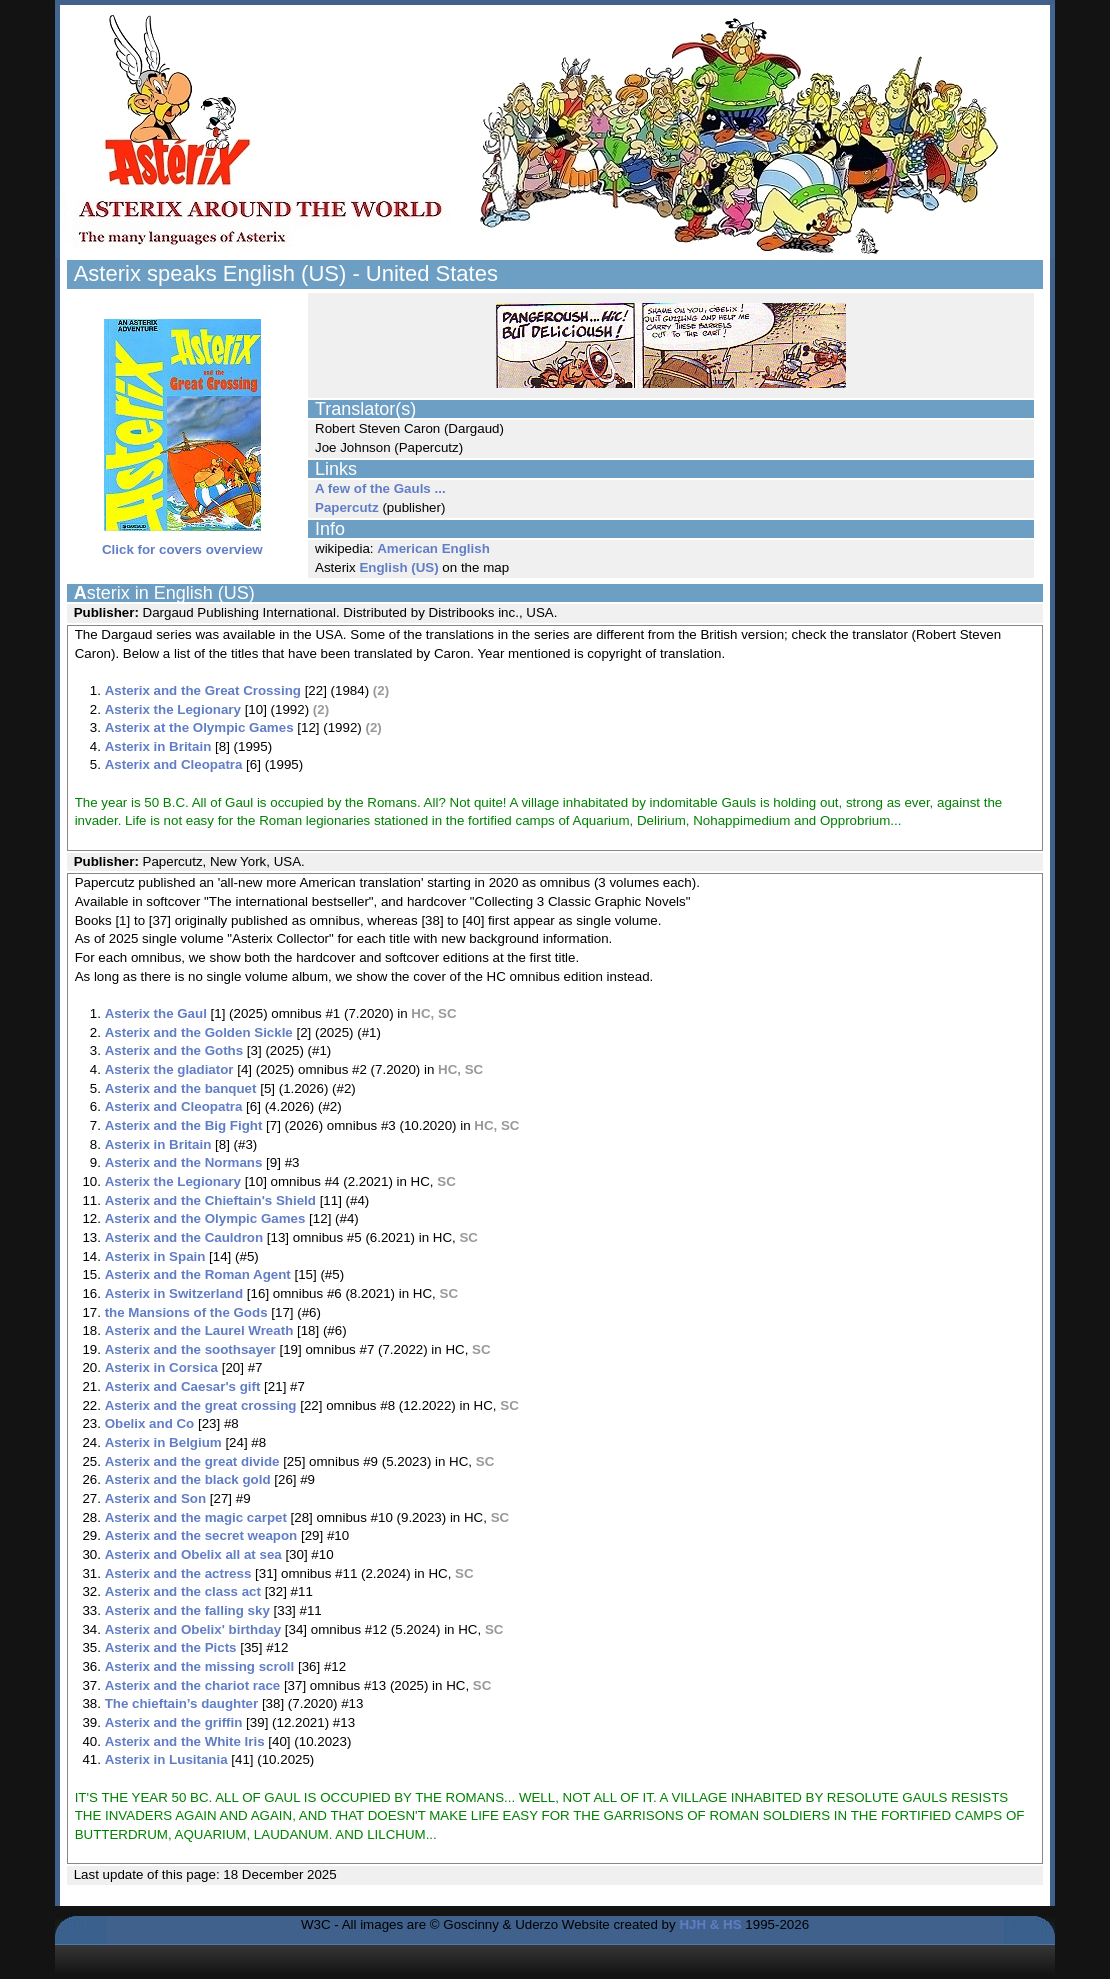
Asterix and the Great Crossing (203, 690)
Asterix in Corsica (161, 1367)
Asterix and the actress (178, 1573)
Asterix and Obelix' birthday (193, 1629)
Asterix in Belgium (163, 1442)
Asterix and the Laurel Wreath (199, 1330)
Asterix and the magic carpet (196, 1517)
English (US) (398, 567)
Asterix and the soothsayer (190, 1349)
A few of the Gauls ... (380, 488)
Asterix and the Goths (174, 1050)
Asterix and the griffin (174, 1722)
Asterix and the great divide (192, 1461)
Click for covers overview (182, 543)
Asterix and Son (155, 1498)
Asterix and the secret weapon (201, 1535)
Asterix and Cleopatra (174, 764)
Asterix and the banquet (181, 1088)
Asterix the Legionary (173, 709)
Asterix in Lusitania (166, 1759)
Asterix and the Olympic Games (205, 1218)
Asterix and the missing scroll (200, 1666)
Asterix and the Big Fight (184, 1125)
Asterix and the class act (183, 1591)
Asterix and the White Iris (185, 1741)
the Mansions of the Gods (186, 1312)
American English (433, 548)
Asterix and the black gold (188, 1479)
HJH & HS (710, 1924)
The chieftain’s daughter (182, 1703)
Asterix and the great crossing (201, 1405)
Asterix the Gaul (156, 1013)
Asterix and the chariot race (193, 1685)
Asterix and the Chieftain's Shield (210, 1200)
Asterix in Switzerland (174, 1293)
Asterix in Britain (158, 746)
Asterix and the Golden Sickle (199, 1032)
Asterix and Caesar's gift (183, 1386)
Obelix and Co (150, 1423)
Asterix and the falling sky (187, 1610)
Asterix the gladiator (169, 1069)
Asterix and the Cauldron (184, 1237)
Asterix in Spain (155, 1256)
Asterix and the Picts (171, 1647)
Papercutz (347, 507)
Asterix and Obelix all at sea (193, 1554)
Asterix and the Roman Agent (198, 1274)
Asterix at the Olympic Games (199, 727)
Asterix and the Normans (184, 1162)
